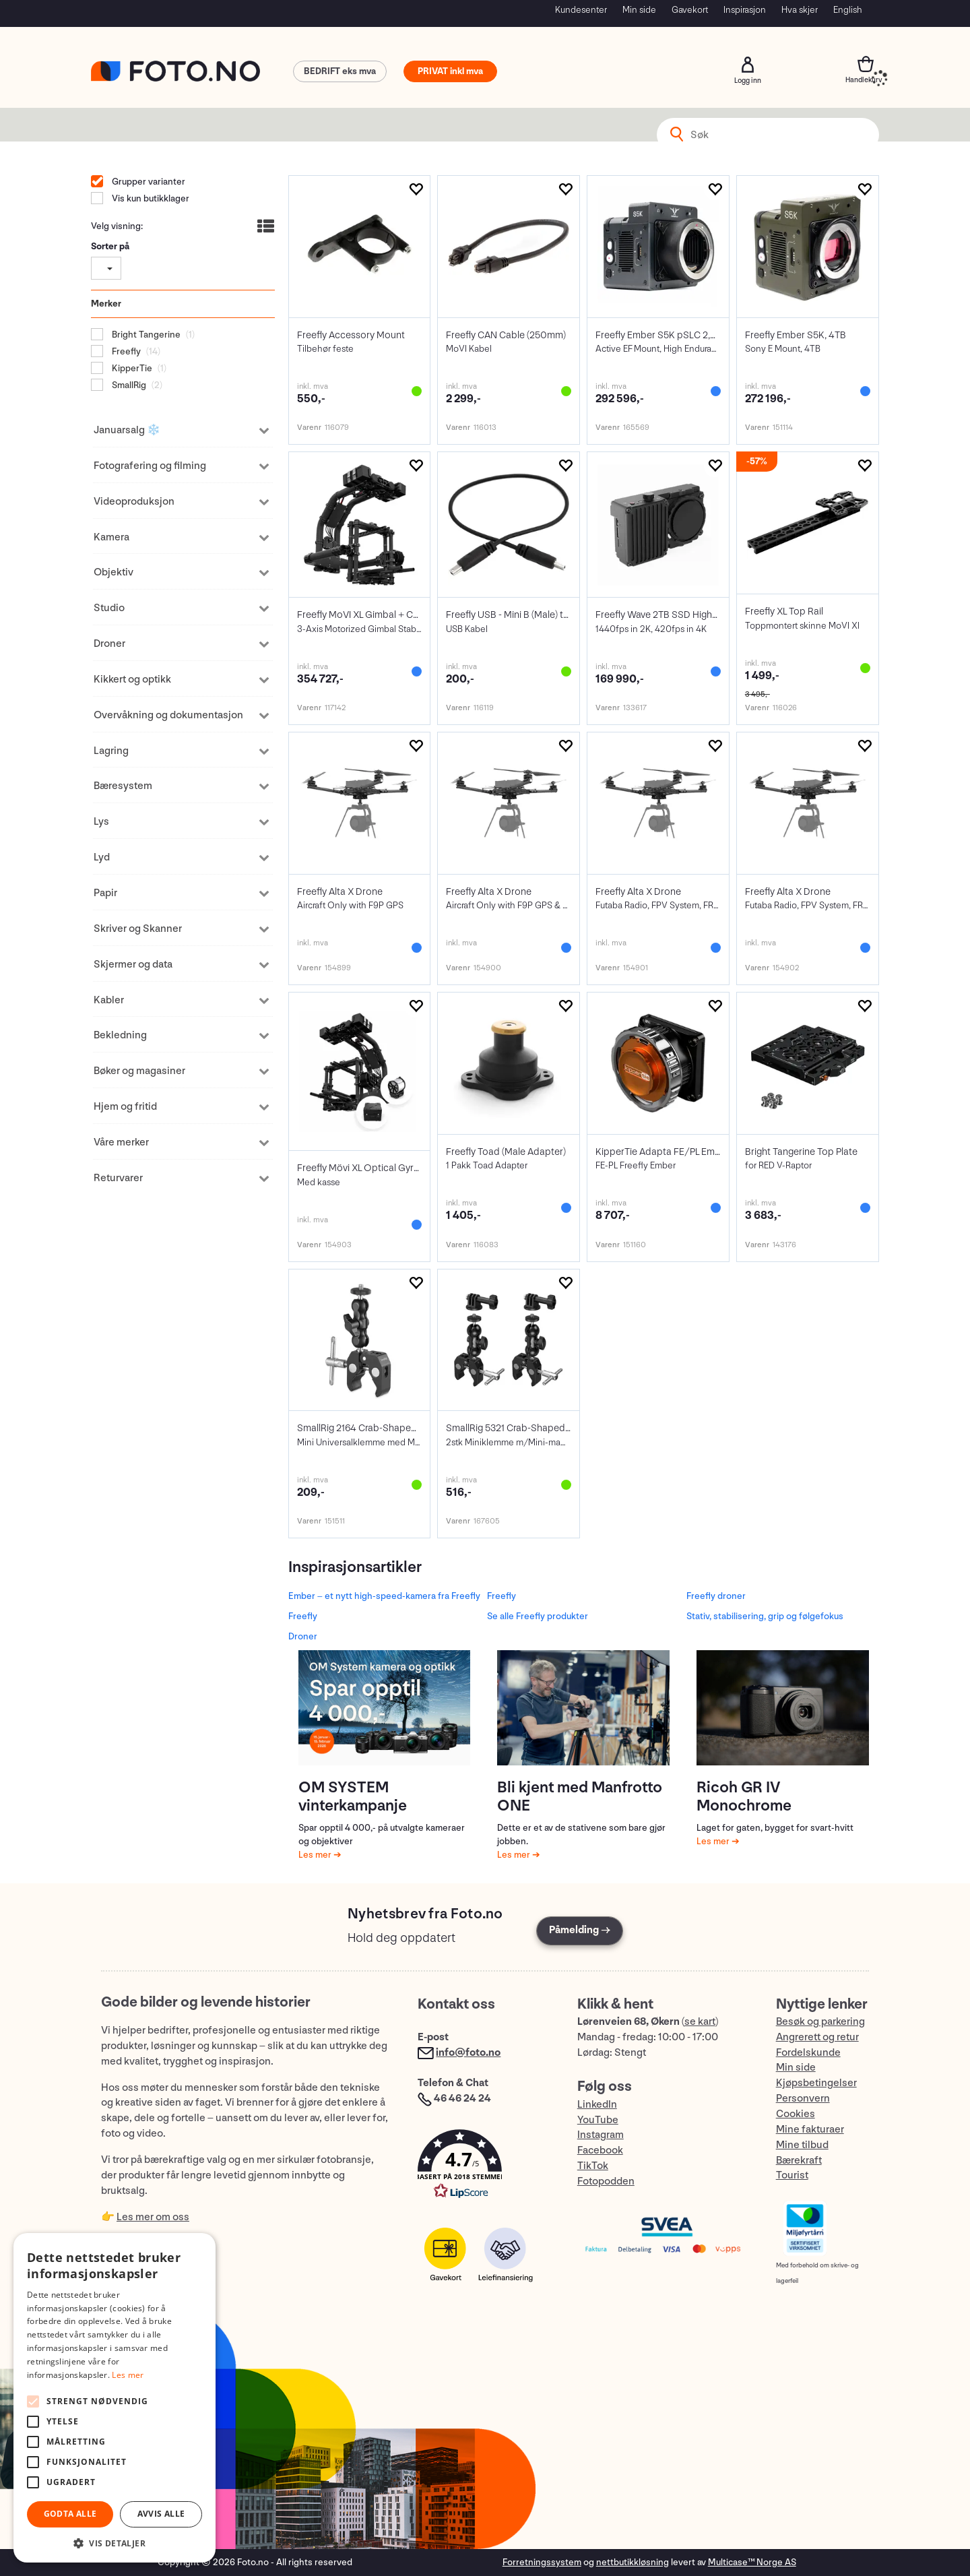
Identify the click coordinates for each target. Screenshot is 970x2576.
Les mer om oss (153, 2217)
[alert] (114, 2398)
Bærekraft (799, 2160)
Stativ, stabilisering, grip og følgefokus (764, 1616)
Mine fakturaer (810, 2129)
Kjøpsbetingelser (816, 2083)
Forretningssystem (542, 2562)
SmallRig (128, 385)
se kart (699, 2021)
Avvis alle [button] (161, 2513)
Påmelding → (579, 1930)
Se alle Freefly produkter (537, 1616)
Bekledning (120, 1035)
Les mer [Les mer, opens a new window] (127, 2375)
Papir (105, 893)
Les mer (315, 1854)
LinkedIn (597, 2104)
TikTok (592, 2166)
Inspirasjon (744, 9)
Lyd (102, 857)
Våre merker (121, 1142)
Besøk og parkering (820, 2021)
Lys (101, 821)
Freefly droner (716, 1596)
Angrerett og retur (817, 2037)
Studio (109, 608)
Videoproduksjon (134, 501)
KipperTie (131, 368)
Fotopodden (606, 2181)
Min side (639, 9)
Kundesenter (581, 9)
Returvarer (118, 1178)
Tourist (792, 2175)
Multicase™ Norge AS (752, 2562)
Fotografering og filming (150, 466)
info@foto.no (468, 2052)
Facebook (600, 2150)
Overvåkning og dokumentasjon (168, 715)
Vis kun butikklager (149, 198)
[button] (484, 2167)
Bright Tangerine (145, 334)
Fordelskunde (808, 2052)
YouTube (597, 2120)
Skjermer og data (133, 964)
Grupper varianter (147, 181)
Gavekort (690, 9)
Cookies (795, 2114)
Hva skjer (799, 9)
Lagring (111, 751)
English (847, 9)
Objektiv (113, 572)
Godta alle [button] (70, 2513)
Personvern (803, 2098)
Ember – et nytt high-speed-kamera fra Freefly (384, 1596)
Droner (109, 643)
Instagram (600, 2135)
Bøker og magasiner (139, 1071)
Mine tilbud (802, 2145)
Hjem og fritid (125, 1106)
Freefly (125, 351)
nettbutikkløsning (632, 2562)
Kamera (111, 537)
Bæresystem (123, 786)
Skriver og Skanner (138, 928)
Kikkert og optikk (132, 679)
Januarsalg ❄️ (127, 430)
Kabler (109, 1000)
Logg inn (747, 64)
